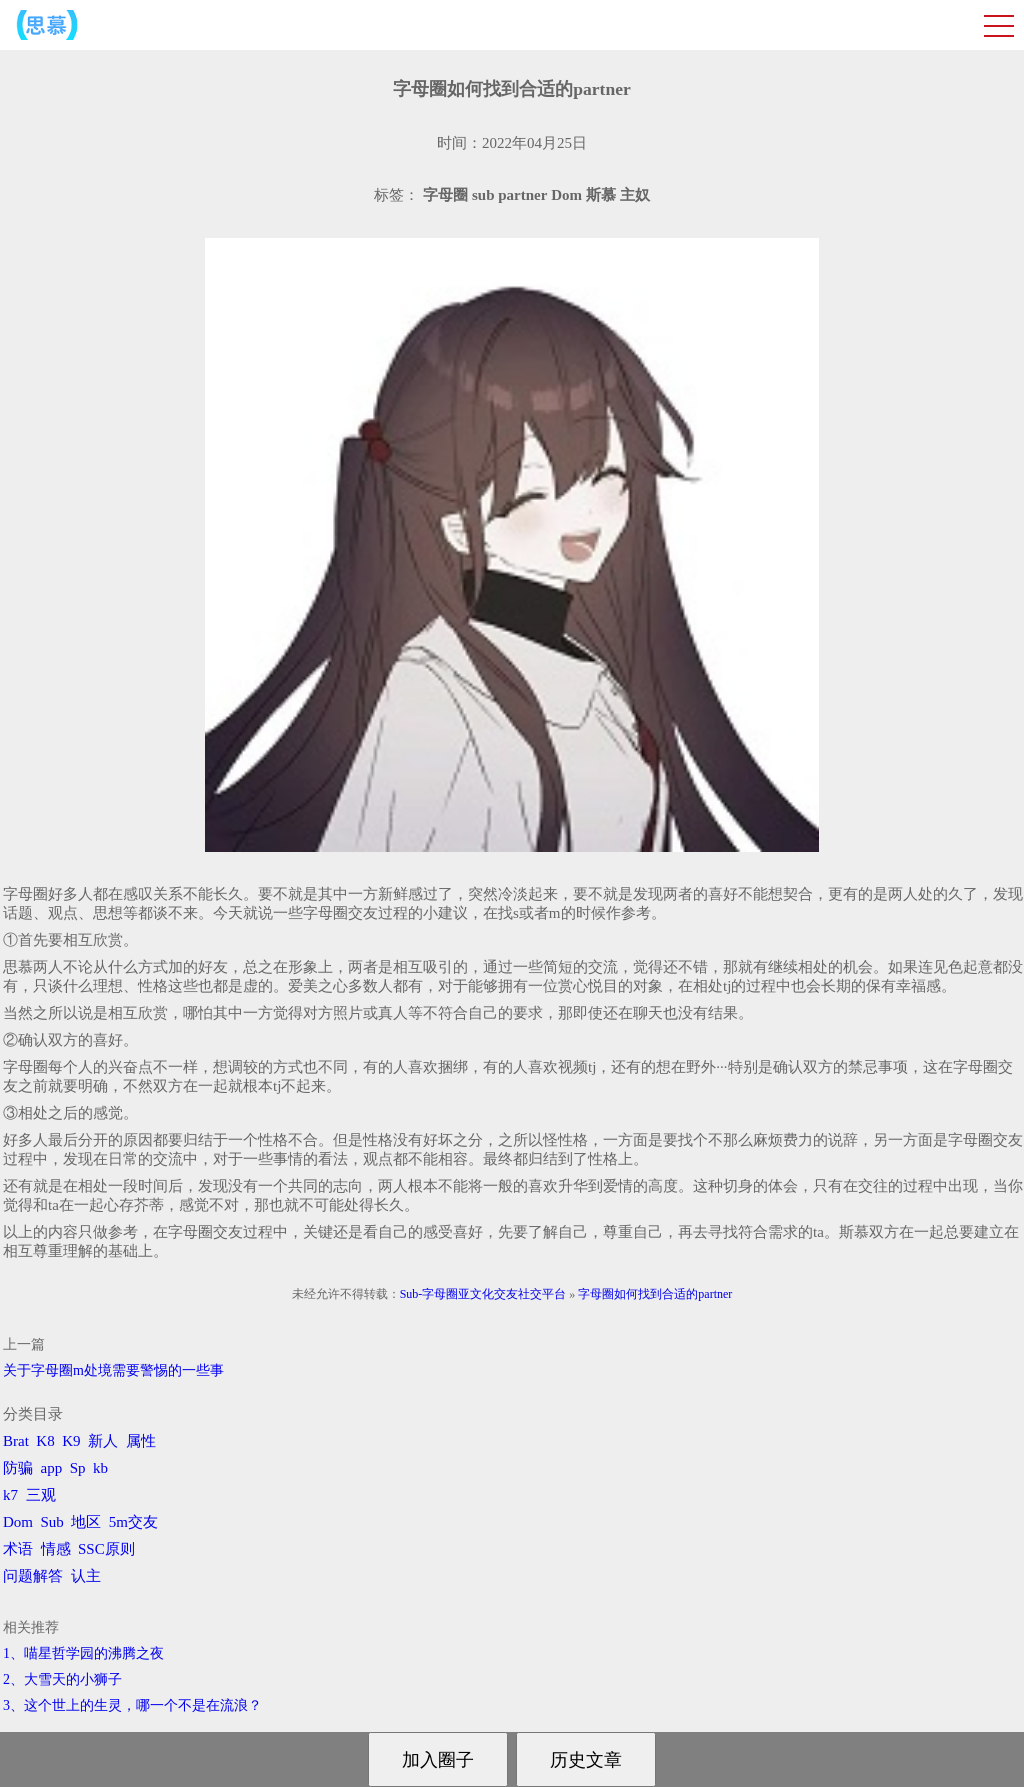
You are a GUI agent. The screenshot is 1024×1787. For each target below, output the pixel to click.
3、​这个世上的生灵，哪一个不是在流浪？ (132, 1705)
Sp (78, 1468)
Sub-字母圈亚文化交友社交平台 (483, 1294)
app (52, 1468)
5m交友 (133, 1522)
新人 (103, 1441)
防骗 (18, 1468)
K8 (45, 1441)
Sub (52, 1522)
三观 (41, 1495)
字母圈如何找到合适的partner (655, 1294)
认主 (86, 1576)
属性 (141, 1441)
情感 (56, 1549)
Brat (16, 1441)
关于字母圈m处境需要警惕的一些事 (113, 1370)
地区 (86, 1522)
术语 (18, 1549)
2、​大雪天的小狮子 (62, 1679)
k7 (10, 1495)
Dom (18, 1522)
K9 (71, 1441)
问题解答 (33, 1576)
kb (100, 1468)
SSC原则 (106, 1549)
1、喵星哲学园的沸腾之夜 (83, 1653)
